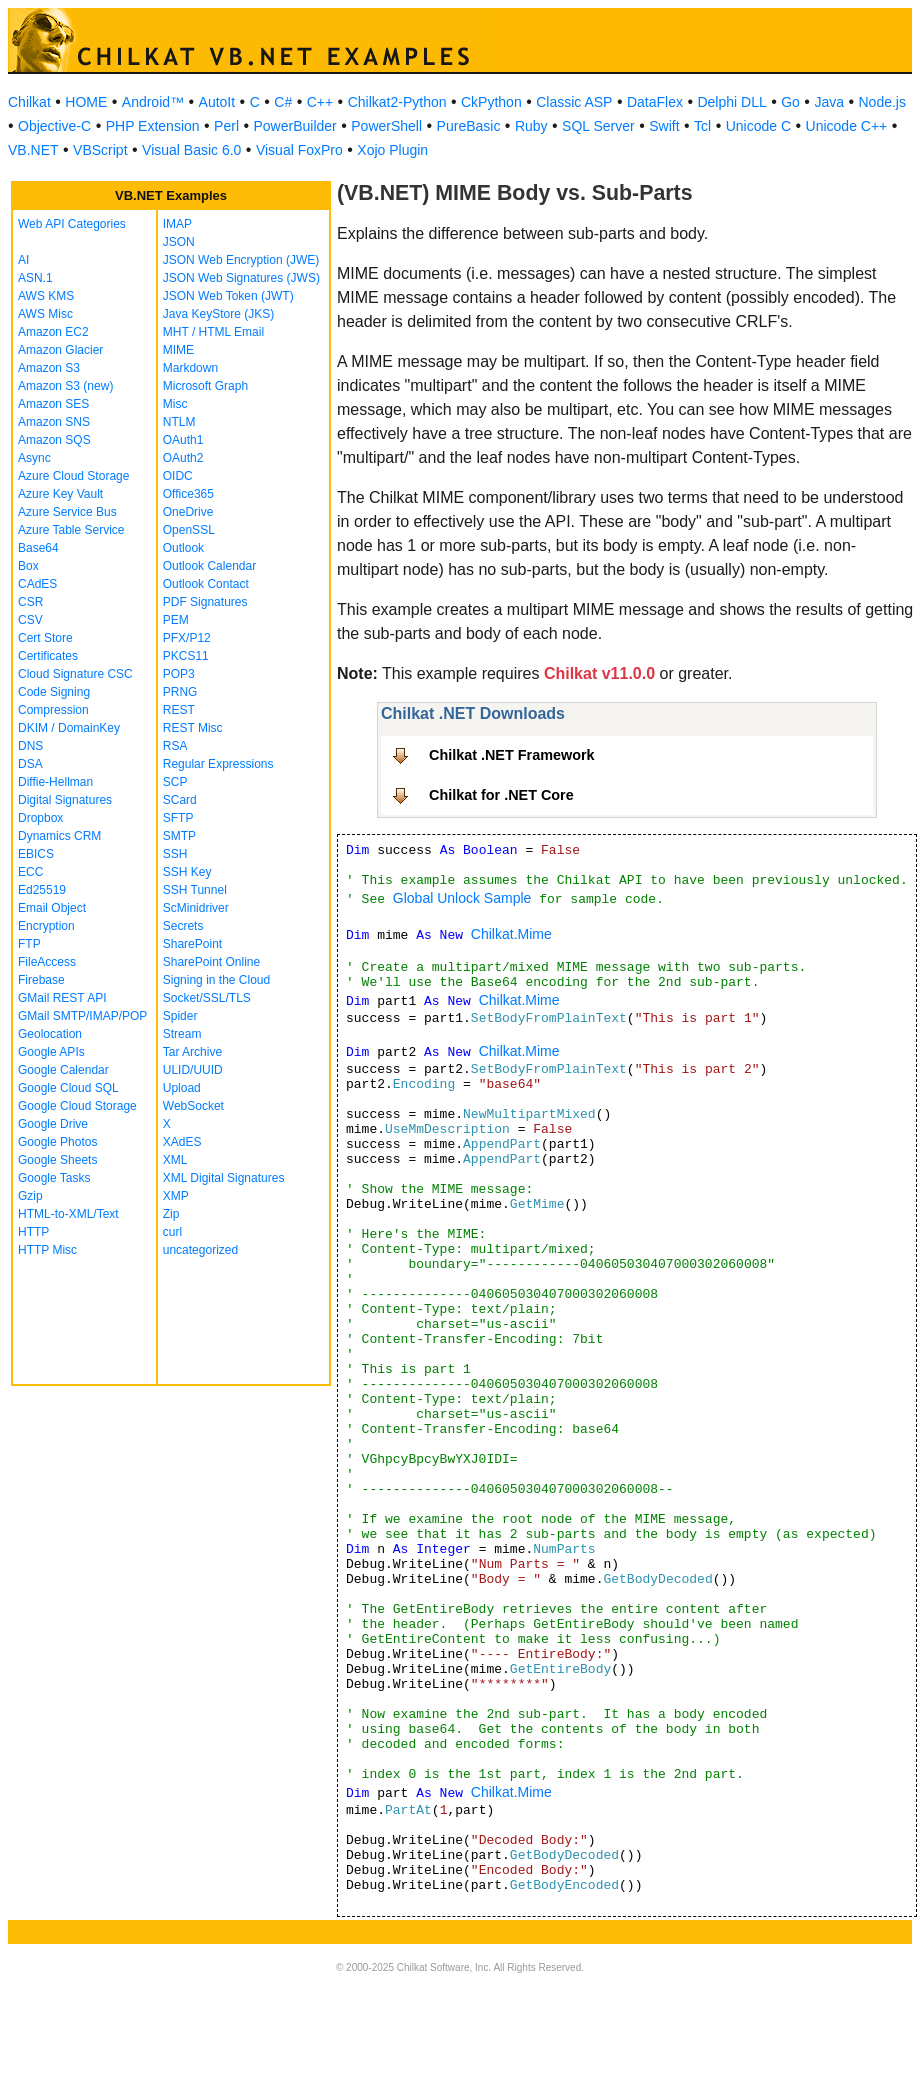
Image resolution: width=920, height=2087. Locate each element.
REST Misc (193, 728)
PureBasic (469, 126)
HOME (86, 102)
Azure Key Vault (60, 494)
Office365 (188, 494)
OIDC (178, 476)
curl (172, 1232)
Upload (182, 1088)
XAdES (182, 1142)
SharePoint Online (211, 962)
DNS (30, 746)
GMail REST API (62, 998)
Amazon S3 (49, 368)
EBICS (36, 854)
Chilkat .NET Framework (512, 755)
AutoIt (217, 102)
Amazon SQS (54, 440)
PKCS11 (186, 656)
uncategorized (200, 1250)
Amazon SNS (54, 422)
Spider (180, 1016)
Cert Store (45, 638)
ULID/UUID (193, 1070)
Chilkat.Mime (511, 934)
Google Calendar (63, 1070)
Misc (175, 404)
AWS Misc (45, 314)
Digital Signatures (65, 800)
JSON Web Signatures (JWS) (241, 278)
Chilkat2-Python (397, 102)
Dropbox (40, 818)
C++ (320, 102)
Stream (182, 1034)
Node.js (882, 102)
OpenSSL (189, 530)
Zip (171, 1214)
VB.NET (33, 150)
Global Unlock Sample (462, 898)
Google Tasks (54, 1178)
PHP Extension (153, 126)
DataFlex (655, 102)
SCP (175, 782)
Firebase (41, 980)
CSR (30, 602)
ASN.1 (35, 278)
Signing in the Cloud (216, 980)
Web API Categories (72, 224)
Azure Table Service (71, 530)
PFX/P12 (187, 638)
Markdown (190, 368)
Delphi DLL (731, 102)
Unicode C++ (847, 126)
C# (283, 102)
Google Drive (53, 1124)
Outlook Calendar (209, 566)
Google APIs (51, 1052)
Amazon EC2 (53, 332)
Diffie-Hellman (55, 782)
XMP (176, 1196)
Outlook (183, 548)
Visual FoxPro (299, 150)
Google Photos (57, 1142)
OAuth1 (183, 440)
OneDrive (188, 512)
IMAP (177, 224)
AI (23, 260)
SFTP (178, 818)
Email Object (52, 908)
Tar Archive (192, 1052)
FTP (29, 944)
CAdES (37, 584)
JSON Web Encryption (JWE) (241, 260)
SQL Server (598, 126)
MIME (178, 350)
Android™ (153, 102)
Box (28, 566)
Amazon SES (53, 404)
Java (829, 102)
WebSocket (193, 1106)
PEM (176, 620)
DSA (30, 764)
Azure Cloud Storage (73, 476)
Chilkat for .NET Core (501, 795)
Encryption (46, 926)
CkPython (491, 102)
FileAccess (47, 962)
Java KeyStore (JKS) (218, 314)
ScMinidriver (196, 908)
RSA (175, 746)
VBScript (100, 150)
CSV (30, 620)
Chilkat (29, 102)
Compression (53, 710)
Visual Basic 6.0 (191, 150)
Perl (226, 126)
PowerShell (386, 126)
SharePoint (192, 944)
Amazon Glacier (60, 350)
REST (179, 710)
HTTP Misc (47, 1250)
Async (34, 458)
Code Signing (54, 692)
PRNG (180, 692)
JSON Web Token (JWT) (228, 296)
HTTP (33, 1232)
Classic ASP (574, 102)
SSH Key (187, 872)
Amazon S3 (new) (65, 386)
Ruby (531, 126)
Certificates (48, 656)
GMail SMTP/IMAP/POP (82, 1016)
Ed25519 (42, 890)
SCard (180, 800)
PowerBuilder (295, 126)
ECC (30, 872)
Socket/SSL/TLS (207, 998)
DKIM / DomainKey (69, 728)
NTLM (179, 422)
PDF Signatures (205, 602)
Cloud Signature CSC (75, 674)
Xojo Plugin (392, 150)
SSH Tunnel (195, 890)
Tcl (702, 126)
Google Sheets (57, 1160)
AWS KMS (46, 296)
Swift (664, 126)
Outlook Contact (206, 584)
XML (175, 1160)
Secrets (183, 926)
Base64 (38, 548)
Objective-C (54, 126)
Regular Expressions (218, 764)
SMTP (179, 836)
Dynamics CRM (59, 836)
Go (790, 102)
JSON (179, 242)
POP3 (179, 674)
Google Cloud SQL (68, 1088)
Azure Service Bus (67, 512)
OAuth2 (183, 458)
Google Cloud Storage (77, 1106)
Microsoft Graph (205, 386)
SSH (175, 854)
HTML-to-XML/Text (68, 1214)
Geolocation (50, 1034)
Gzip (30, 1196)
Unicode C (758, 126)
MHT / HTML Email (213, 332)
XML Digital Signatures (224, 1178)
